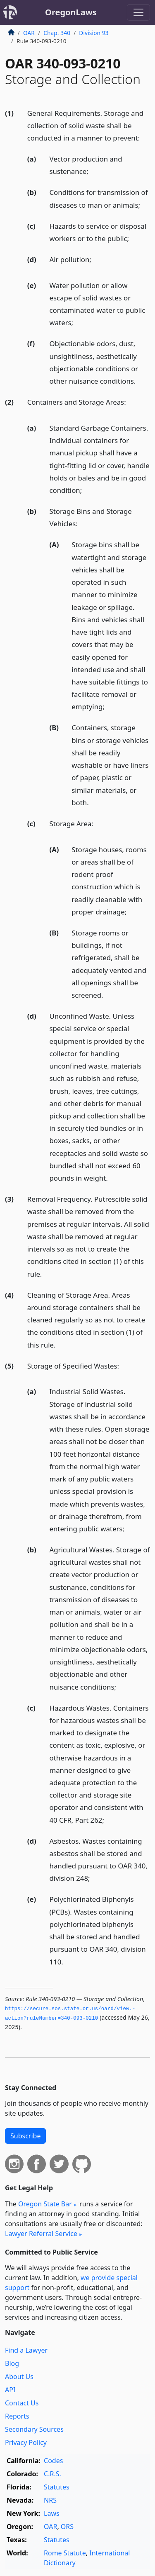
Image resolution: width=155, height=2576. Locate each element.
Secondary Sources (34, 2429)
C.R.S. (52, 2473)
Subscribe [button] (25, 2135)
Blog (12, 2363)
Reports (17, 2416)
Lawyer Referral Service (41, 2233)
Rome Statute (65, 2552)
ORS (67, 2526)
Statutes (56, 2487)
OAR (29, 33)
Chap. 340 (56, 33)
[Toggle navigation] (138, 12)
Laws (52, 2513)
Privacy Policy (26, 2442)
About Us (19, 2376)
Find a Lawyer (26, 2350)
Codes (53, 2460)
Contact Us (21, 2402)
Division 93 (93, 33)
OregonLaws (71, 12)
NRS (50, 2500)
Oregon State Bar (45, 2203)
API (10, 2389)
